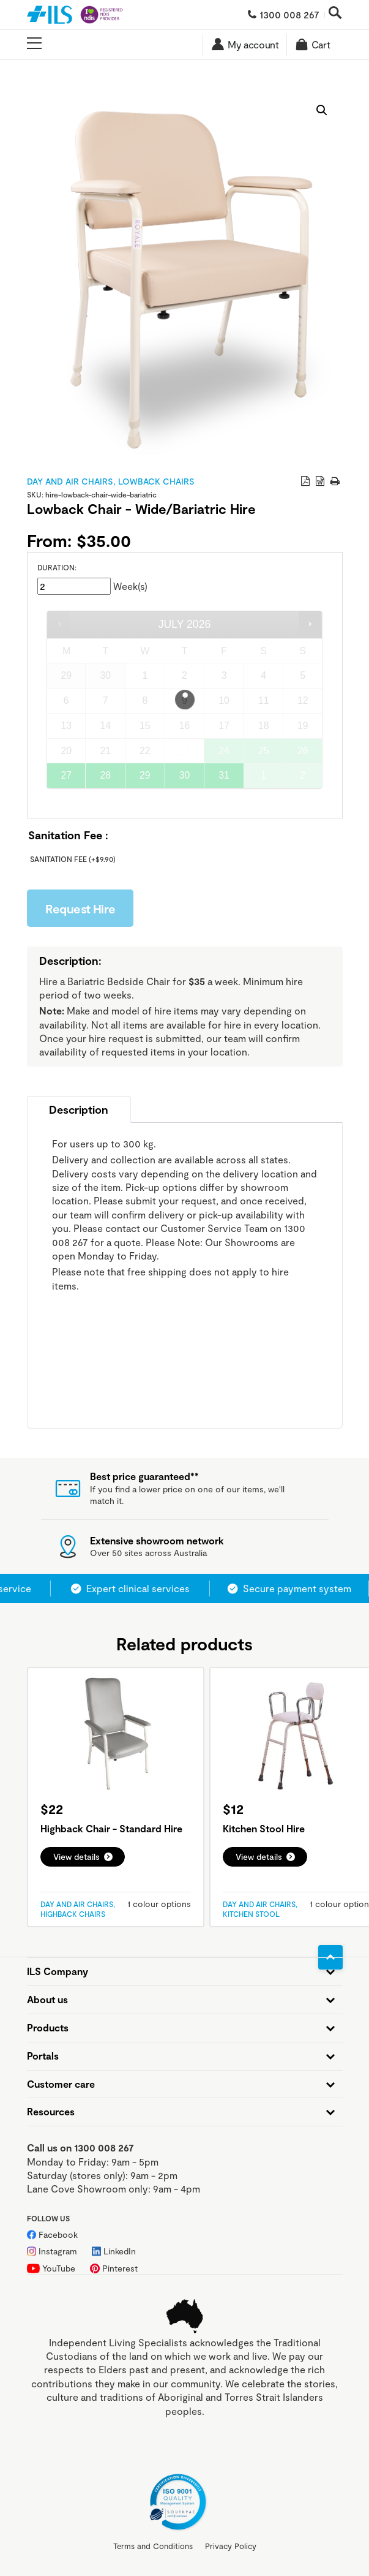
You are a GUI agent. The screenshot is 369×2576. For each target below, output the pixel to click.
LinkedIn (119, 2251)
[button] (322, 110)
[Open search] (335, 13)
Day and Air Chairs (70, 481)
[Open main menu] (34, 43)
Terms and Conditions (153, 2546)
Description (78, 1109)
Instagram (58, 2251)
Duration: (56, 567)
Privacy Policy (230, 2546)
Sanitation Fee (73, 859)
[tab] (79, 1109)
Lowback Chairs (156, 481)
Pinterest (120, 2268)
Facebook (58, 2234)
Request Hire (80, 908)
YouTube (58, 2268)
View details (76, 1856)
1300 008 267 (289, 14)
